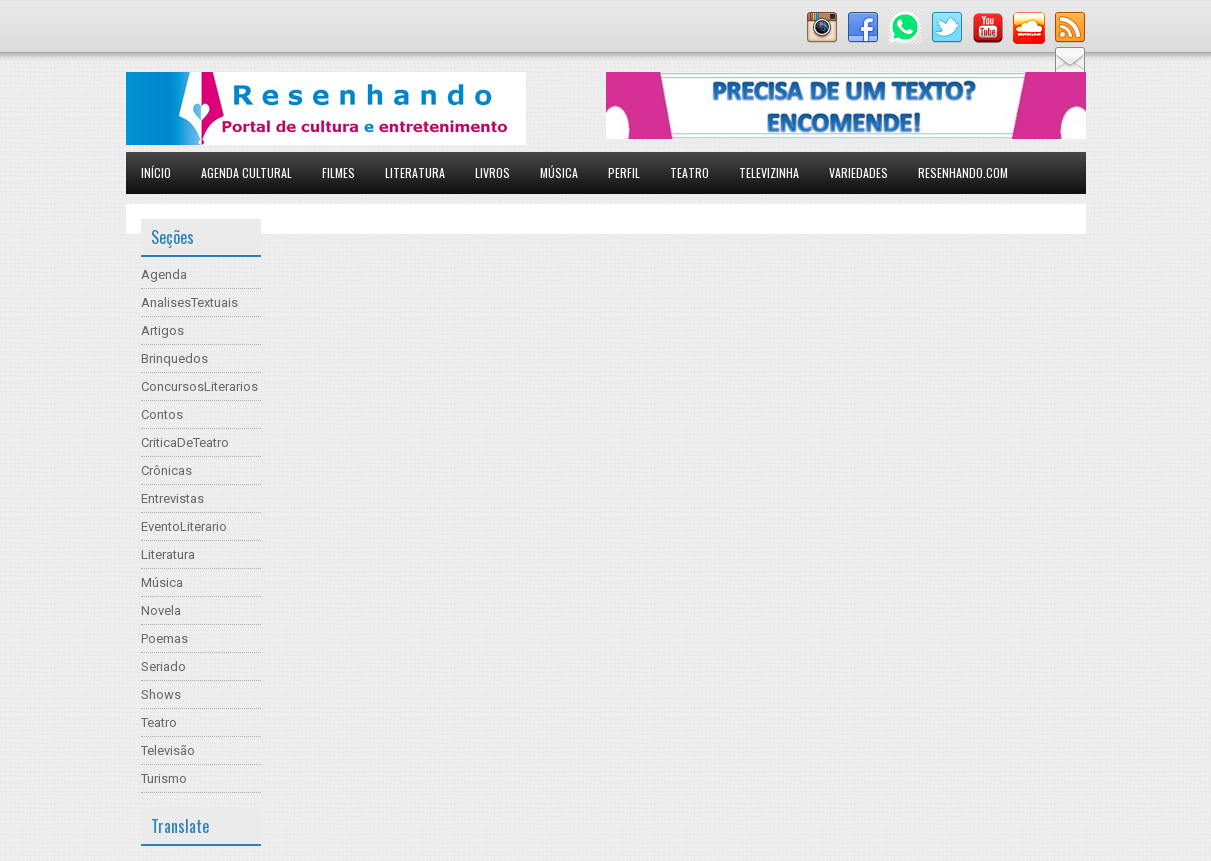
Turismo (164, 778)
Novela (161, 610)
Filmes (338, 172)
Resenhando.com (963, 172)
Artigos (162, 330)
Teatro (689, 172)
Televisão (168, 750)
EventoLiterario (184, 526)
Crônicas (166, 470)
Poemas (164, 638)
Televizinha (769, 172)
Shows (161, 694)
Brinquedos (174, 358)
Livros (492, 172)
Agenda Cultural (246, 172)
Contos (162, 414)
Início (156, 172)
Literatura (415, 172)
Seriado (163, 666)
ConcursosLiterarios (199, 386)
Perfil (624, 172)
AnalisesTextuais (189, 302)
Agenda (164, 274)
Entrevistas (172, 498)
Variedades (858, 172)
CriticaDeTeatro (185, 442)
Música (559, 172)
